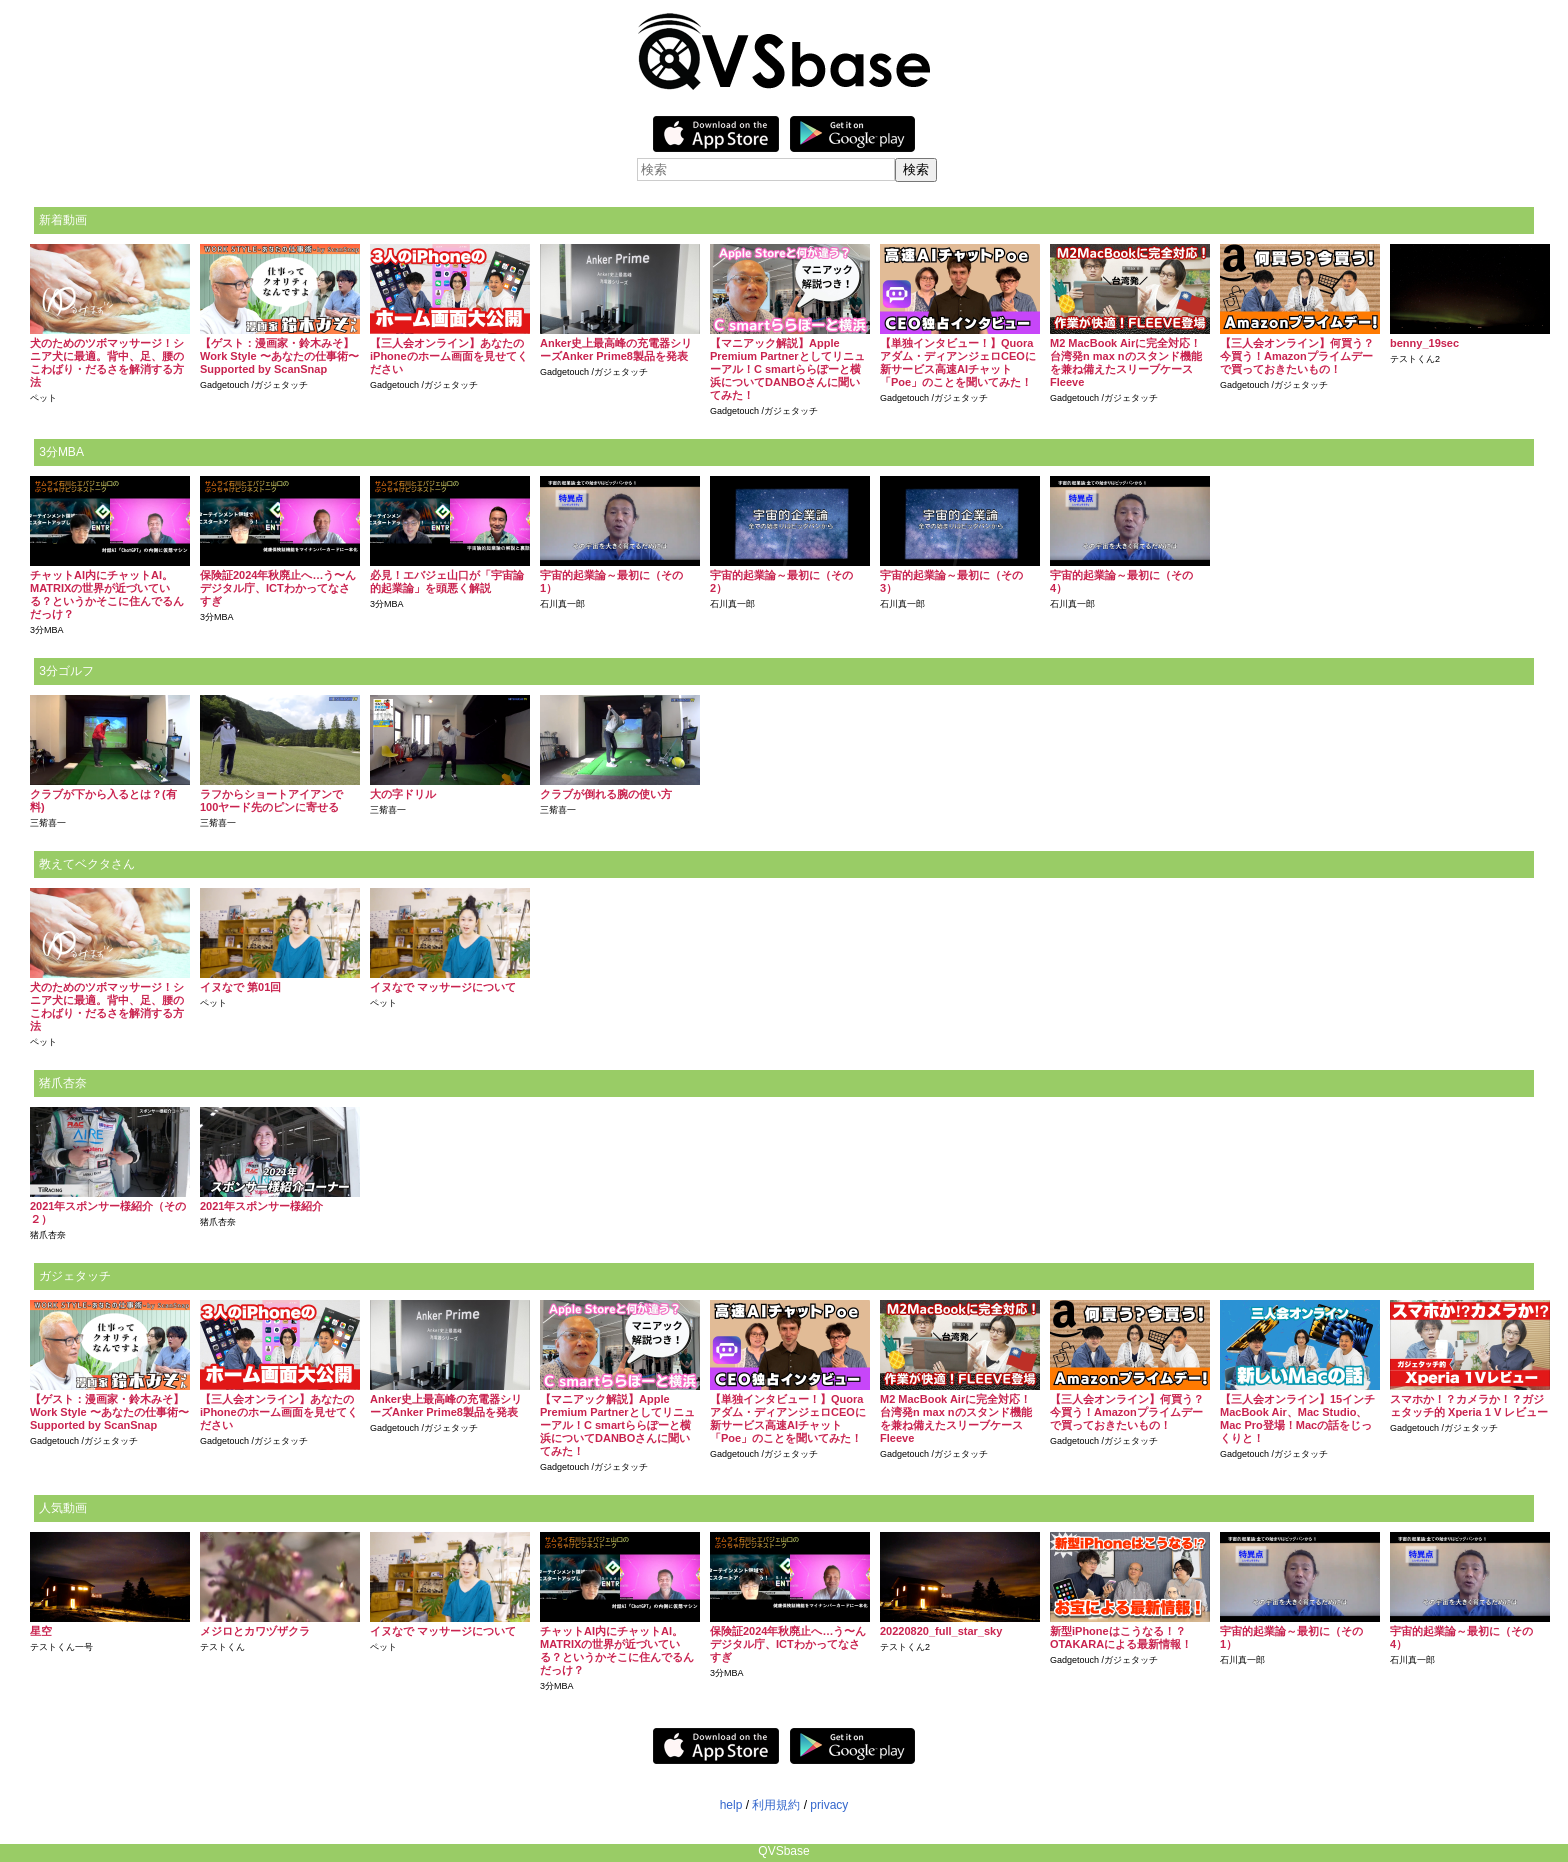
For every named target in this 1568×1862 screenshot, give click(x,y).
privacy (829, 1805)
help (731, 1805)
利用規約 (776, 1805)
